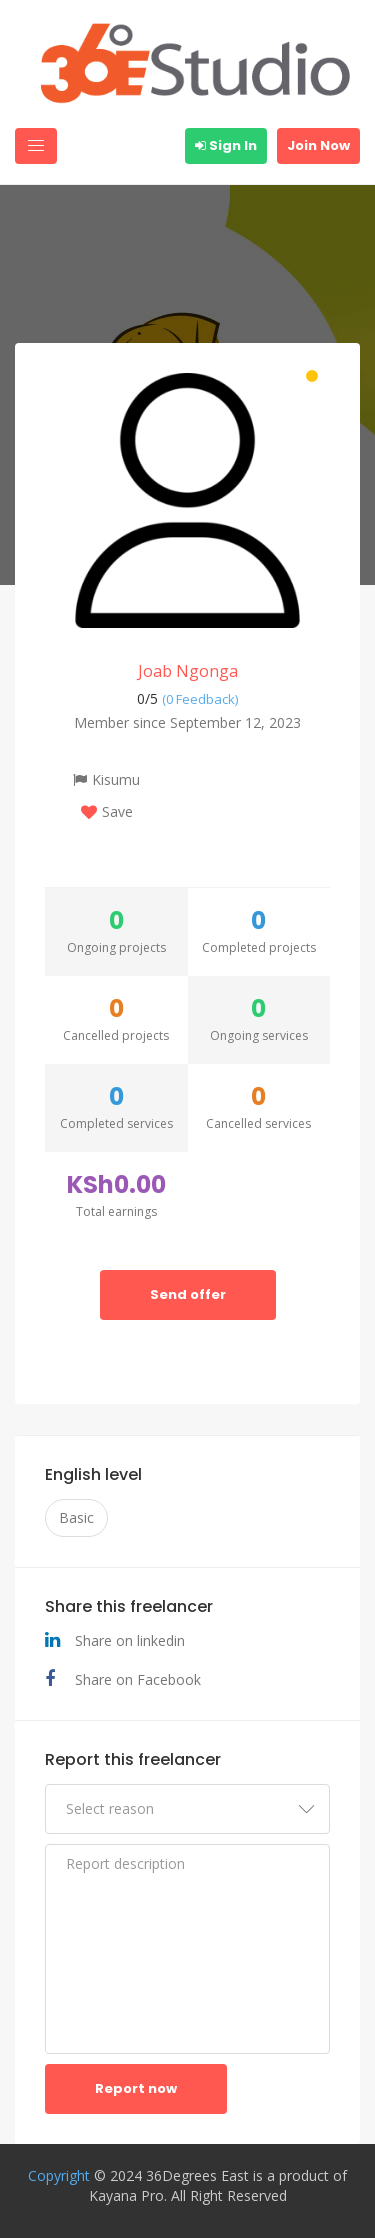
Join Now (318, 145)
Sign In (226, 145)
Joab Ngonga (188, 671)
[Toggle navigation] (36, 146)
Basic (76, 1517)
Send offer (188, 1294)
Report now (136, 2088)
